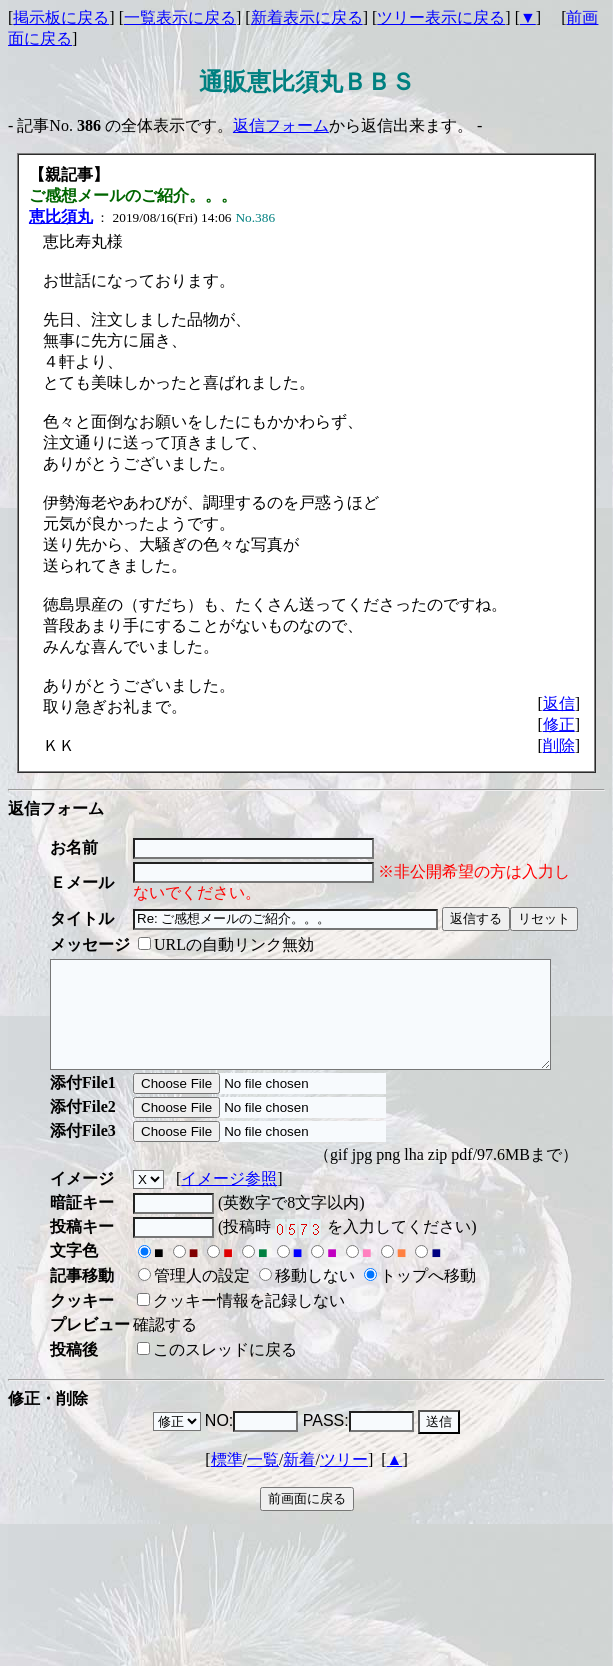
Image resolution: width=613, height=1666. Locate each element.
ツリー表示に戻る (441, 17)
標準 (227, 1480)
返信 (559, 703)
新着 (299, 1480)
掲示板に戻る (61, 17)
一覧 (263, 1480)
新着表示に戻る (307, 17)
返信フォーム (281, 125)
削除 (559, 745)
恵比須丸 (61, 216)
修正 (559, 724)
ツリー (344, 1480)
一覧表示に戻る (180, 17)
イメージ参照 (229, 1199)
